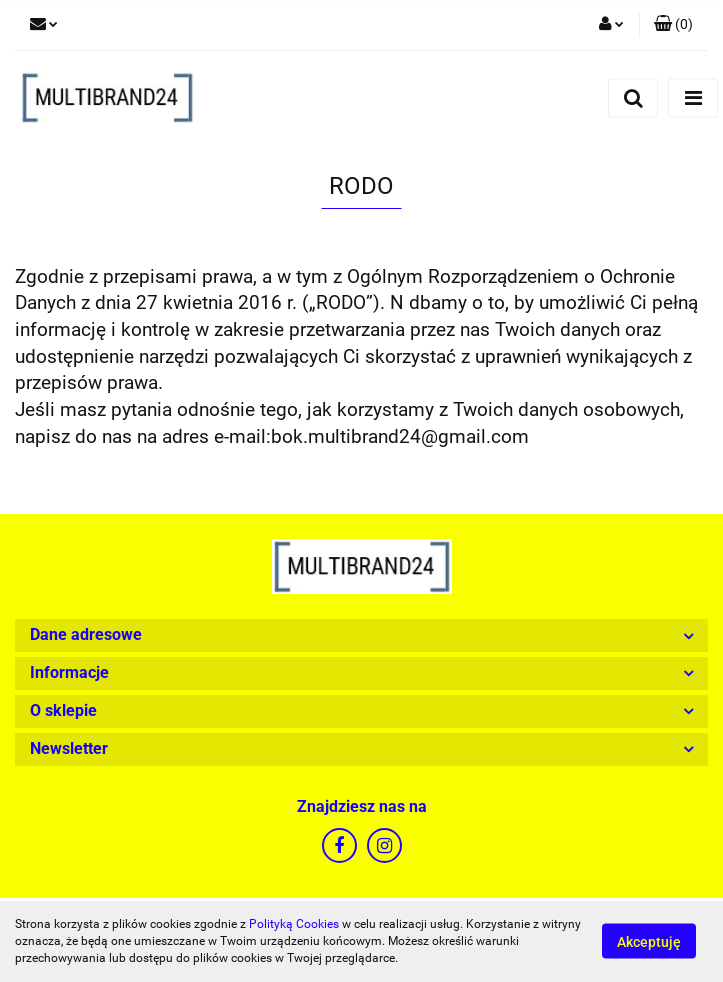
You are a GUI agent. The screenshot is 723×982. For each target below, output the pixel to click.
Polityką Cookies (294, 924)
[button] (673, 25)
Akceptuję (649, 942)
